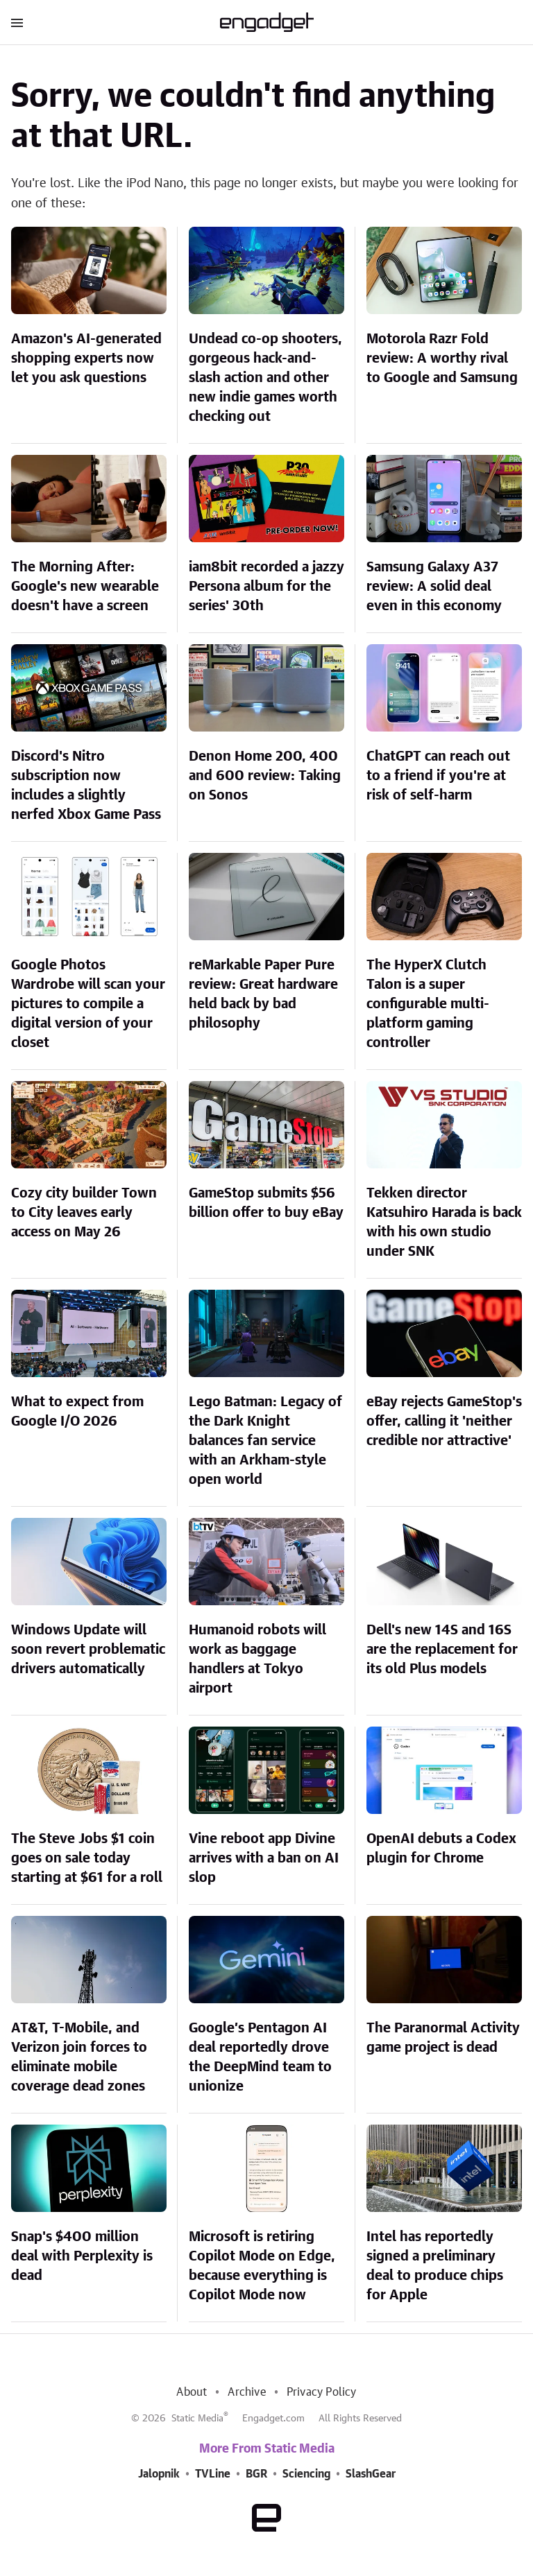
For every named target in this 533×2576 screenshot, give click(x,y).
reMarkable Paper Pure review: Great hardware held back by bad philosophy (263, 994)
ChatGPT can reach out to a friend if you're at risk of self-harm (438, 776)
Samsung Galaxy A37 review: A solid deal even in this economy (434, 586)
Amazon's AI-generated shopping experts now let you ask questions (86, 358)
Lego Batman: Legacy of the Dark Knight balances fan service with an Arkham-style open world (265, 1441)
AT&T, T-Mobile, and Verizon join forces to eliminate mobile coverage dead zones (79, 2057)
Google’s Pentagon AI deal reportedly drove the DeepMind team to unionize (260, 2057)
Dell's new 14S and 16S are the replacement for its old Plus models (442, 1649)
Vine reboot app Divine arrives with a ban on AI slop (264, 1858)
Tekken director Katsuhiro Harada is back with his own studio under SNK (444, 1222)
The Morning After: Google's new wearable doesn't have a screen (85, 586)
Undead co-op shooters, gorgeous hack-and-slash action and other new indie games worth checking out (265, 378)
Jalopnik (159, 2474)
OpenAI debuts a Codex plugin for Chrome (441, 1848)
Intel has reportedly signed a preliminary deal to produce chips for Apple (434, 2266)
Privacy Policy (322, 2392)
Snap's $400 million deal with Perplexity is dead (82, 2256)
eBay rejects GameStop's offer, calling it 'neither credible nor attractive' (444, 1421)
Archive (246, 2392)
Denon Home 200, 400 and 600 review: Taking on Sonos (265, 776)
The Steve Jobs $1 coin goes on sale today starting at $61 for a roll (86, 1858)
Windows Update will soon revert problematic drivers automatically (88, 1649)
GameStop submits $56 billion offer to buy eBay (266, 1203)
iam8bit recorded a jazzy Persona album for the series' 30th (266, 586)
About (191, 2392)
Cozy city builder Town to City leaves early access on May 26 (84, 1212)
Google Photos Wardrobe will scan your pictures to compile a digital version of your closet (88, 1004)
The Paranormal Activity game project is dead (443, 2038)
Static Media (197, 2418)
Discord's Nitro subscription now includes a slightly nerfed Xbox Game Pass (86, 786)
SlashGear (371, 2474)
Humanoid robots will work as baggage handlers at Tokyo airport (257, 1659)
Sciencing (306, 2474)
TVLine (212, 2474)
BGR (256, 2474)
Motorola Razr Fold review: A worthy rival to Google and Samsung (442, 358)
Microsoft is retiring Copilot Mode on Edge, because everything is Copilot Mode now (262, 2266)
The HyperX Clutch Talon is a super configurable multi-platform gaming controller (427, 1004)
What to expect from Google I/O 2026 (77, 1411)
